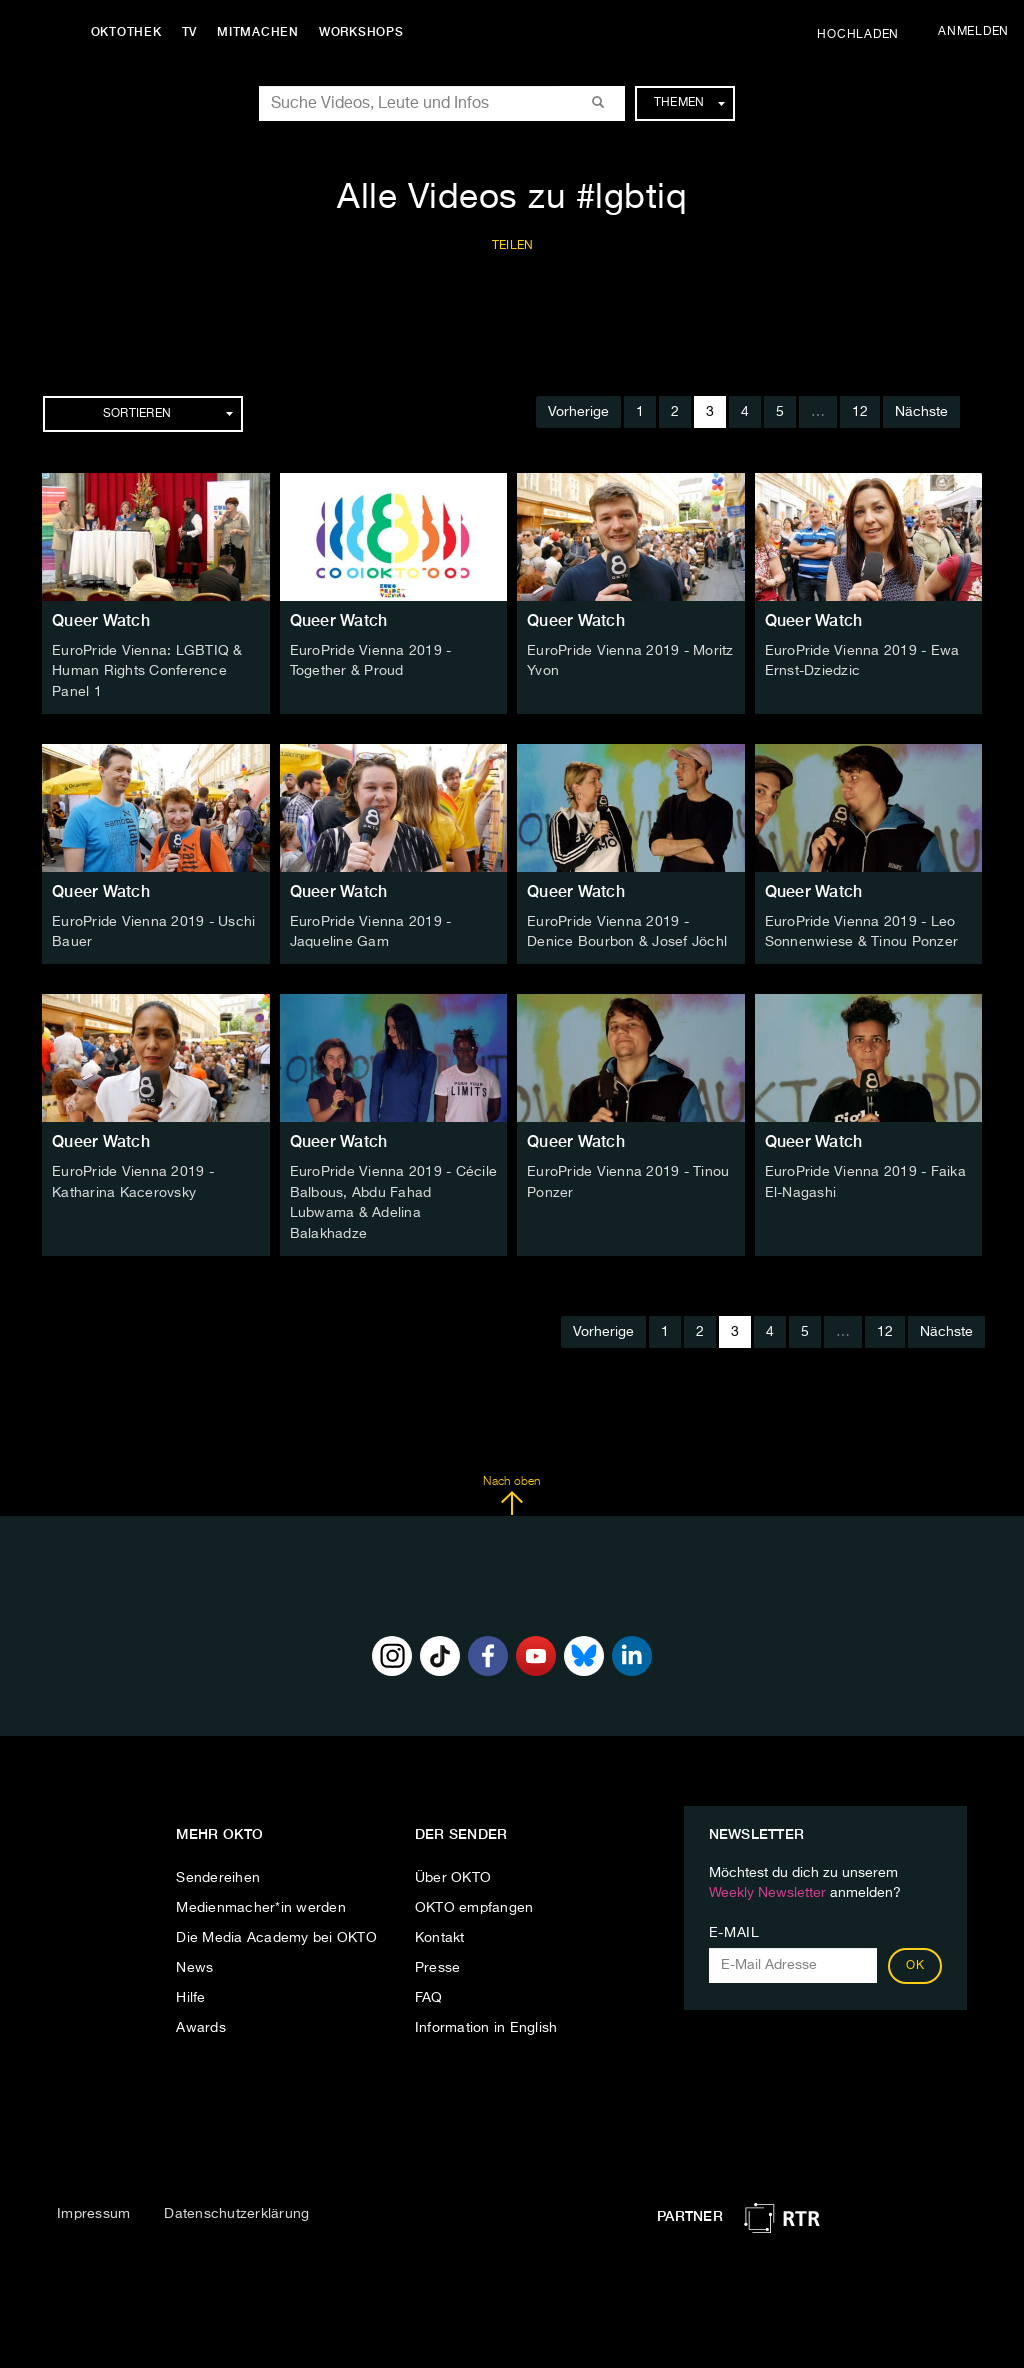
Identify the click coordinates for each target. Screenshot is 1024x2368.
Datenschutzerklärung (236, 2208)
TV (194, 32)
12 (860, 412)
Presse (438, 1963)
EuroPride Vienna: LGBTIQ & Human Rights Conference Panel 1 (147, 671)
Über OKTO (453, 1873)
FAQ (429, 1993)
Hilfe (190, 1993)
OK (915, 1961)
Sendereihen (218, 1873)
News (194, 1963)
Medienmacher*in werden (261, 1903)
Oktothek (130, 32)
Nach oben (511, 1490)
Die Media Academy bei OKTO (276, 1933)
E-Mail (734, 1928)
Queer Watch (101, 620)
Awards (201, 2023)
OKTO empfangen (474, 1903)
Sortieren (168, 414)
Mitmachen (263, 32)
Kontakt (440, 1933)
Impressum (93, 2208)
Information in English (486, 2023)
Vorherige (578, 412)
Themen (689, 103)
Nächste (921, 412)
